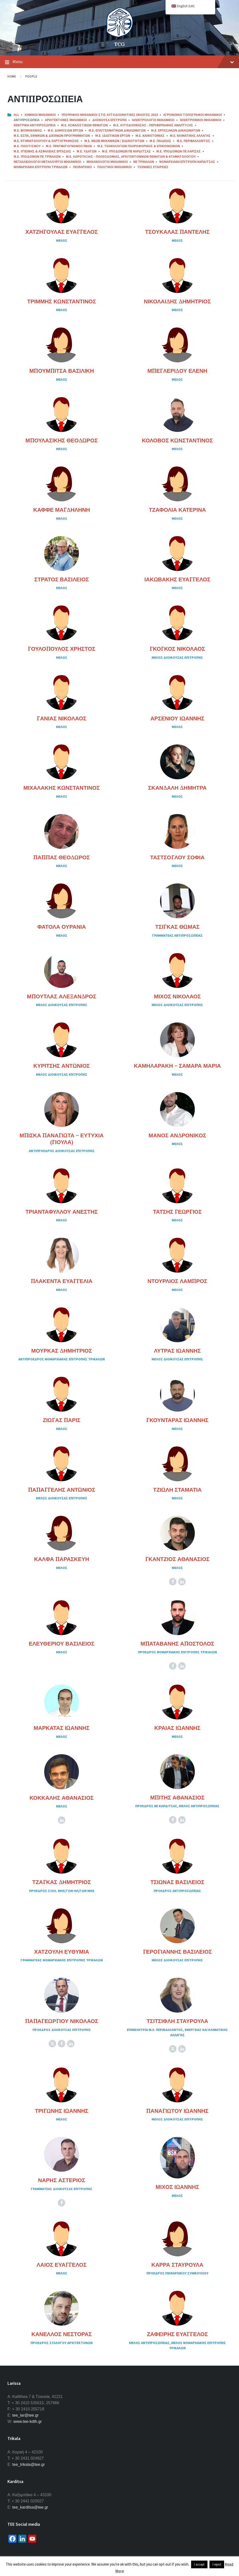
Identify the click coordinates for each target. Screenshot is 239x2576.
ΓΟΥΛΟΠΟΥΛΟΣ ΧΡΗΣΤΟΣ (61, 648)
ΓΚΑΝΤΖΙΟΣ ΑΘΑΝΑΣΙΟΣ (177, 1559)
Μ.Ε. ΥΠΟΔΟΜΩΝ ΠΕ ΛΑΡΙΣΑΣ (178, 151)
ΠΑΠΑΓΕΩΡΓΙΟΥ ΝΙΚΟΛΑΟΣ (61, 2021)
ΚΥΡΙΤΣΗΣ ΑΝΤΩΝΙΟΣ (61, 1065)
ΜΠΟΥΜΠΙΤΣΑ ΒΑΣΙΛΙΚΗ (61, 370)
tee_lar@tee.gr (25, 2415)
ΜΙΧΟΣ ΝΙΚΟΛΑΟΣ (177, 996)
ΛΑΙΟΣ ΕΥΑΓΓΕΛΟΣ (62, 2264)
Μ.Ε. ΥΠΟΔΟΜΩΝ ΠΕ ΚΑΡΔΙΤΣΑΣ (126, 151)
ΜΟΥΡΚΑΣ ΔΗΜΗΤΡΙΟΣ (61, 1350)
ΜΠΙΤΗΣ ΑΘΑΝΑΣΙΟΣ (177, 1797)
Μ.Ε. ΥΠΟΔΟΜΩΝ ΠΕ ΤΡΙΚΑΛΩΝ (37, 156)
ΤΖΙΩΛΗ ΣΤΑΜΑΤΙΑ (177, 1489)
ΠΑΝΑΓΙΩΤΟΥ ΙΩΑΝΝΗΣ (177, 2110)
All (16, 114)
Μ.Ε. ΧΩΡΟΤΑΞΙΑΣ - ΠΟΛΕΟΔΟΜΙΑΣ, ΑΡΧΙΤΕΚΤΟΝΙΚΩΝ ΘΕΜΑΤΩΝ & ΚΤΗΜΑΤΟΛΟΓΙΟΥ (131, 156)
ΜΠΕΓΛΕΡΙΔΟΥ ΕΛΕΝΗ (177, 370)
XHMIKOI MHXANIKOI (40, 114)
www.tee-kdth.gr (27, 2421)
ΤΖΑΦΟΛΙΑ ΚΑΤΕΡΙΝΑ (177, 509)
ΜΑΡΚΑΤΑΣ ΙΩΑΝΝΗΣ (62, 1727)
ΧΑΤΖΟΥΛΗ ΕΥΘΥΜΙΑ (61, 1951)
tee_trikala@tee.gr (28, 2464)
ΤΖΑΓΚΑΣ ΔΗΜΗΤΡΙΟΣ (61, 1882)
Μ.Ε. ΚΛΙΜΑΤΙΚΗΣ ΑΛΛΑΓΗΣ (190, 135)
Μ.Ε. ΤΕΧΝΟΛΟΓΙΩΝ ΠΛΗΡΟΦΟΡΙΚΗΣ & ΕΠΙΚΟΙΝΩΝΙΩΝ (138, 146)
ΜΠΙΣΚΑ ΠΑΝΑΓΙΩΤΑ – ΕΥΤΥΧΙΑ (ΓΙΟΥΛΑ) (62, 1139)
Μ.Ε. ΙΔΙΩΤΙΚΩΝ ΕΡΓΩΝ (112, 135)
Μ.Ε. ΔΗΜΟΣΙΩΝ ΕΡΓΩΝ (65, 130)
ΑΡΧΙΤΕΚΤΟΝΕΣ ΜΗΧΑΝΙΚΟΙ (66, 120)
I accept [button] (199, 2564)
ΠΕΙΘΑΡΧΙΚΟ (82, 167)
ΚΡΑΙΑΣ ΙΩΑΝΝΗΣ (177, 1727)
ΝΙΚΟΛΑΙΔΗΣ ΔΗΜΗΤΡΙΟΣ (177, 301)
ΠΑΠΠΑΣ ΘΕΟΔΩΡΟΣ (61, 857)
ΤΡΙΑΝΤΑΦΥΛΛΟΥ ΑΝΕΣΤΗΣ (62, 1211)
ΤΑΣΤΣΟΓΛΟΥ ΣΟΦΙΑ (177, 857)
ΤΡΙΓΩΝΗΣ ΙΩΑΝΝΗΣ (61, 2110)
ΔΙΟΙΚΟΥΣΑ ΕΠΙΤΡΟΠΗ (109, 120)
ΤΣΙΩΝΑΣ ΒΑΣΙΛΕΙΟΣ (177, 1882)
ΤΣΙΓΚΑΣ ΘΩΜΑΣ (177, 926)
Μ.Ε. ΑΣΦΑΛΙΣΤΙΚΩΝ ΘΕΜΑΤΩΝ (84, 125)
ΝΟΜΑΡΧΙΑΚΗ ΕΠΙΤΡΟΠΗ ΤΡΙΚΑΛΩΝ (41, 167)
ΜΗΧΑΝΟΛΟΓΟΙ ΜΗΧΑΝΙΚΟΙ (107, 161)
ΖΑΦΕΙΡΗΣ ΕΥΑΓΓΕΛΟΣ (177, 2334)
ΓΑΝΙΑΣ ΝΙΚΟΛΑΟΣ (61, 718)
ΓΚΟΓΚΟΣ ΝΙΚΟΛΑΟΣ (177, 648)
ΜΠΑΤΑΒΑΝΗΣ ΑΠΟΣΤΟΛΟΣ (177, 1643)
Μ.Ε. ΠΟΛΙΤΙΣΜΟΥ (27, 146)
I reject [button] (216, 2564)
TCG (119, 44)
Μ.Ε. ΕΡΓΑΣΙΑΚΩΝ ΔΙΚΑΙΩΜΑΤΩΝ (175, 130)
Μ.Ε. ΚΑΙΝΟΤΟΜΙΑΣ (150, 135)
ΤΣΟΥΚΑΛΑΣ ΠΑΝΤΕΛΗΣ (177, 231)
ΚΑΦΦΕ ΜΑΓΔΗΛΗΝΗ (61, 509)
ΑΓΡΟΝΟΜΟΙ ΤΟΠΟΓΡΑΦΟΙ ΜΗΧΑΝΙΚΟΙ (192, 114)
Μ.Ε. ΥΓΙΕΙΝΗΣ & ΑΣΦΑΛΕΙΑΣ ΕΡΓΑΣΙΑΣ (42, 151)
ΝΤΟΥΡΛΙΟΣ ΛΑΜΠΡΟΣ (177, 1281)
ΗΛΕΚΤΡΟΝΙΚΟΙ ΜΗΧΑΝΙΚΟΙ (200, 120)
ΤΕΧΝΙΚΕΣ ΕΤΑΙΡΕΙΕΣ (153, 167)
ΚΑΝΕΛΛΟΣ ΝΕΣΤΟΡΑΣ (62, 2334)
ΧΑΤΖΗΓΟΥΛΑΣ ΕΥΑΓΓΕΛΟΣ (61, 231)
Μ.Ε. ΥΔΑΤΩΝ (87, 151)
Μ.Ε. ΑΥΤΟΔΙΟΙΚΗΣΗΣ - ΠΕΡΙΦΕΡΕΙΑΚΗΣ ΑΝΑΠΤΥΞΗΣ (153, 125)
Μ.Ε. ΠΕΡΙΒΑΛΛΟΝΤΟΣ (193, 140)
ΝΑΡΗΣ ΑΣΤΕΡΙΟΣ (61, 2180)
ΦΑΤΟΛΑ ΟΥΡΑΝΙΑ (61, 926)
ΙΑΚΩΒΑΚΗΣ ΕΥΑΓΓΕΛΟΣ (177, 579)
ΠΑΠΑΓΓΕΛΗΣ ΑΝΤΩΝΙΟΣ (61, 1489)
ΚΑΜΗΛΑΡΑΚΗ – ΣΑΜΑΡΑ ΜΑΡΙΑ (177, 1065)
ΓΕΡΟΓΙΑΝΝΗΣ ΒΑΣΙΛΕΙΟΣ (177, 1951)
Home (11, 76)
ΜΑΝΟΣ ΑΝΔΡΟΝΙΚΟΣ (177, 1135)
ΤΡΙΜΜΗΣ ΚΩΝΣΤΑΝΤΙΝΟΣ (61, 301)
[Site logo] (119, 35)
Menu (119, 62)
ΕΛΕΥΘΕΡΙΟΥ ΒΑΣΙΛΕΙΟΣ (61, 1643)
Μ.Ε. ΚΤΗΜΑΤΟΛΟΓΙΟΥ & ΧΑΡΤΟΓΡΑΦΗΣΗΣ (46, 140)
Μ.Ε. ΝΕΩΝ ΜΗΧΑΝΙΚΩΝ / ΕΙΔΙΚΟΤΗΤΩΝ (114, 140)
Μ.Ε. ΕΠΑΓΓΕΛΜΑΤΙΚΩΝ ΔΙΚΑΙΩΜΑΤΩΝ (117, 130)
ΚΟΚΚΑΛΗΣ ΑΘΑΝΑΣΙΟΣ (62, 1797)
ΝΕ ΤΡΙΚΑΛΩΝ (143, 161)
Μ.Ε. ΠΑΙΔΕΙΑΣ (160, 140)
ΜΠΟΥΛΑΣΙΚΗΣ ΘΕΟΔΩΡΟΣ (62, 440)
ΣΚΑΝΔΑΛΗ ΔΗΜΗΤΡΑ (177, 787)
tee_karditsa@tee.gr (30, 2507)
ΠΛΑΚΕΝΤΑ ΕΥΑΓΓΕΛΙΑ (61, 1281)
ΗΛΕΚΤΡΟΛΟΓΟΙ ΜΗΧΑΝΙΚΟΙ (153, 120)
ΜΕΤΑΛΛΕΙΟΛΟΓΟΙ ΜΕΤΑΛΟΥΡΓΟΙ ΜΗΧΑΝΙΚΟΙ (47, 161)
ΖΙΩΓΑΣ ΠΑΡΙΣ (61, 1420)
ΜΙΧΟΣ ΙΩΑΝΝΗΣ (177, 2186)
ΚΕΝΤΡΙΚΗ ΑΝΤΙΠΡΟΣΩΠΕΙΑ (35, 125)
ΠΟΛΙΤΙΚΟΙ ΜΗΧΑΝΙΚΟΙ (114, 167)
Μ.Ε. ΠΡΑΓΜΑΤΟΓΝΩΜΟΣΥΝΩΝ (69, 146)
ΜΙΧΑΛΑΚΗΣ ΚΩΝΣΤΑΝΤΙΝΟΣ (61, 787)
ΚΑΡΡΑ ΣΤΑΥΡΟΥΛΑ (177, 2264)
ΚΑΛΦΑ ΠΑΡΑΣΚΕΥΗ (61, 1559)
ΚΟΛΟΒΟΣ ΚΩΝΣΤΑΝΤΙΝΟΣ (177, 440)
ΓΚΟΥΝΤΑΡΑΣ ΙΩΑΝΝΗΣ (177, 1420)
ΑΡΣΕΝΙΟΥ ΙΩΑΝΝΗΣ (177, 718)
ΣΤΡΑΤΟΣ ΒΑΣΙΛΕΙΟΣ (61, 579)
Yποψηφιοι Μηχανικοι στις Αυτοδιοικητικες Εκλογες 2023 (109, 114)
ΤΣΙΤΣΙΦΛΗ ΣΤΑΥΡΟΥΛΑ (177, 2021)
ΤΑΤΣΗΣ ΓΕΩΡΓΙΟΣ (177, 1211)
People (31, 76)
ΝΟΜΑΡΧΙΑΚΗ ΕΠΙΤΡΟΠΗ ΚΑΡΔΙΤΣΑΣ (187, 161)
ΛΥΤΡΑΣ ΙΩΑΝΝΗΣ (177, 1350)
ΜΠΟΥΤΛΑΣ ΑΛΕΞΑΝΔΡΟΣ (61, 996)
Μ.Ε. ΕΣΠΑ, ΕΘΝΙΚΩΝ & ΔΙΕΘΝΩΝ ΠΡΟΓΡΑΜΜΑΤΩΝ (52, 135)
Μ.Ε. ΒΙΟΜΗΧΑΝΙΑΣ (28, 130)
